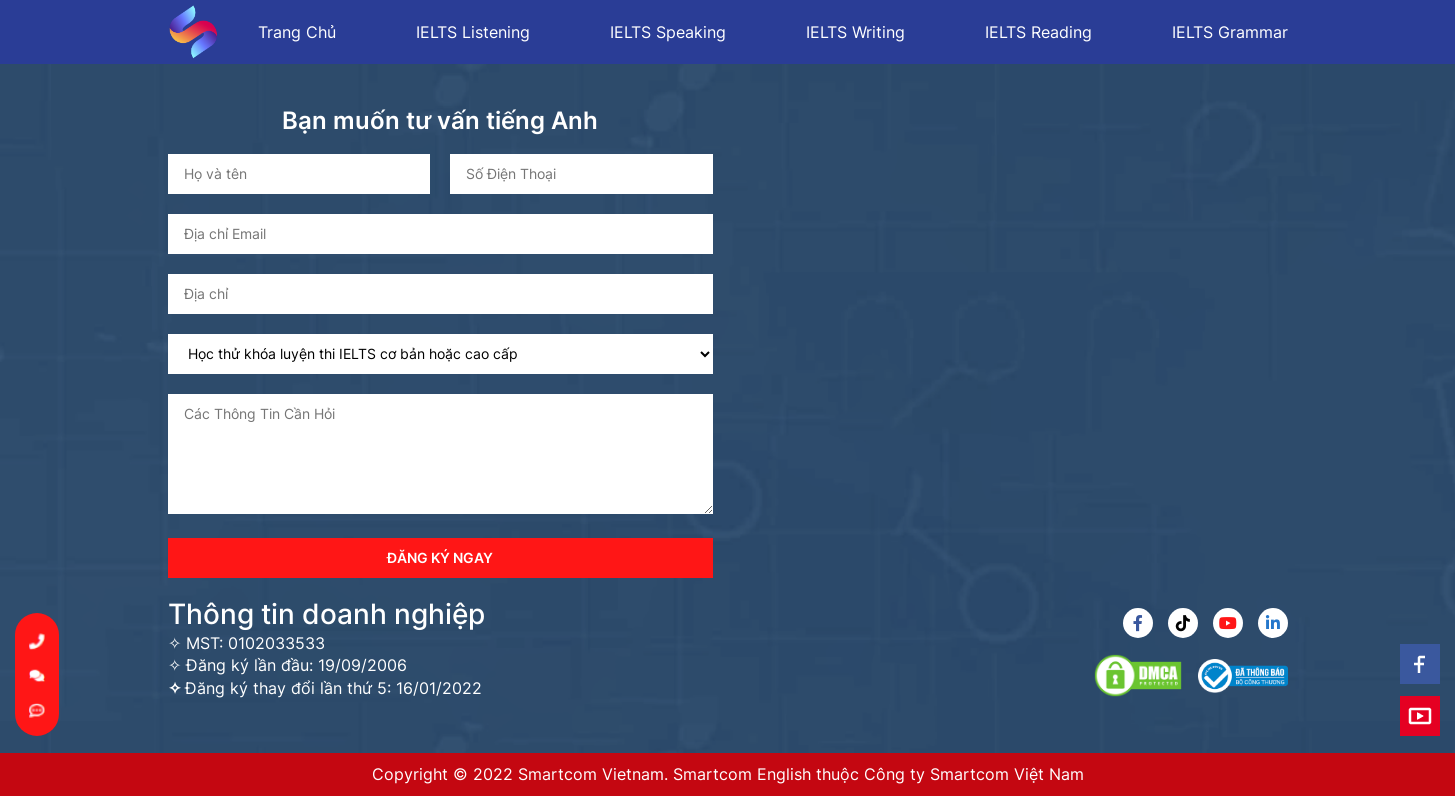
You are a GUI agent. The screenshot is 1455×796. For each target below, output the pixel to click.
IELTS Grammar (1230, 32)
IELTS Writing (855, 32)
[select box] (440, 354)
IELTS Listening (473, 32)
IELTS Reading (1038, 32)
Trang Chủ (297, 32)
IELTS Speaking (668, 32)
